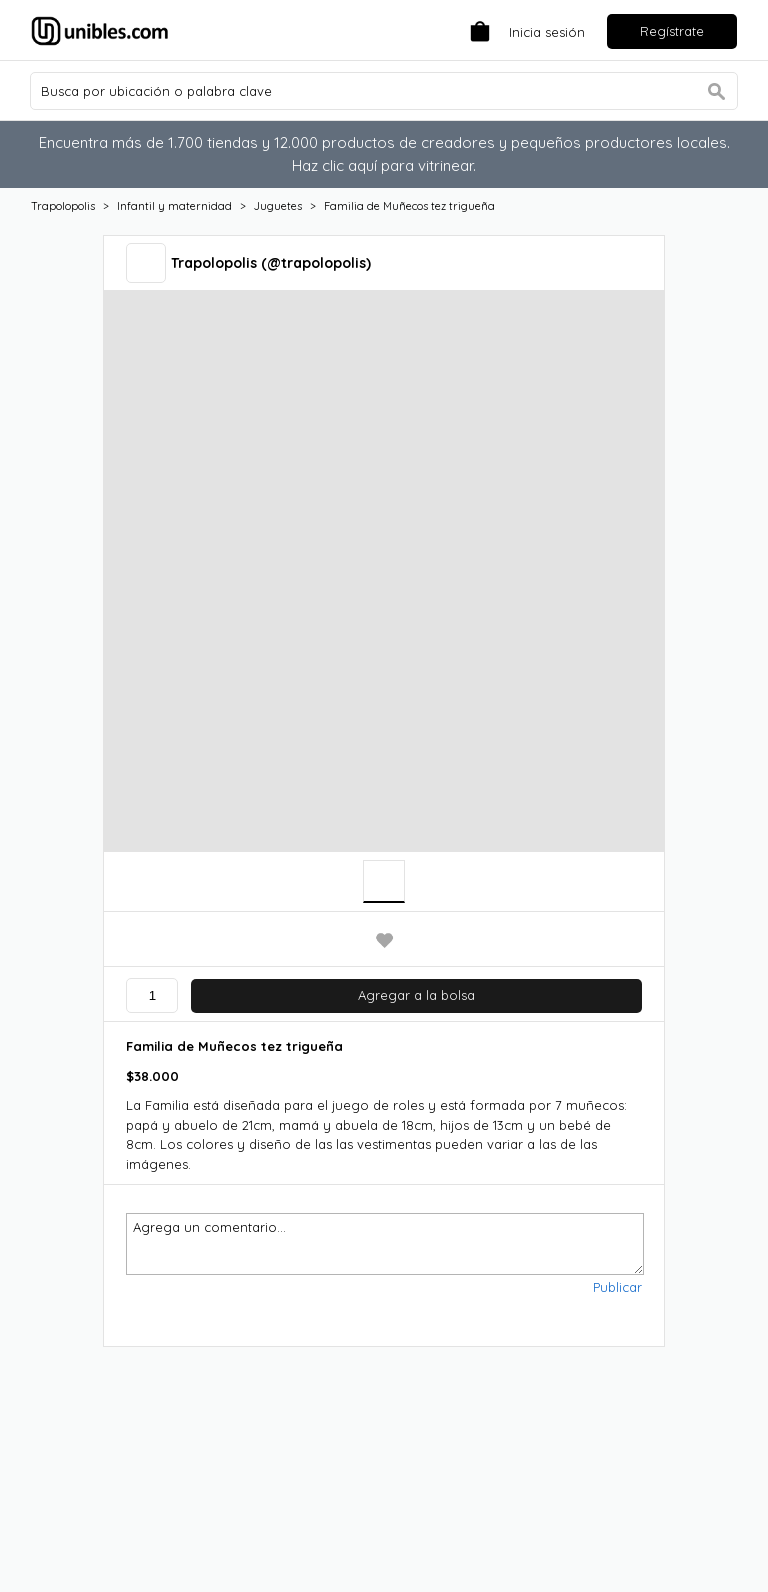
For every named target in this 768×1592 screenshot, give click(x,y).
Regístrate (672, 31)
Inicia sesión (547, 32)
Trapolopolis (63, 206)
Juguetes (278, 206)
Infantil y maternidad (174, 206)
